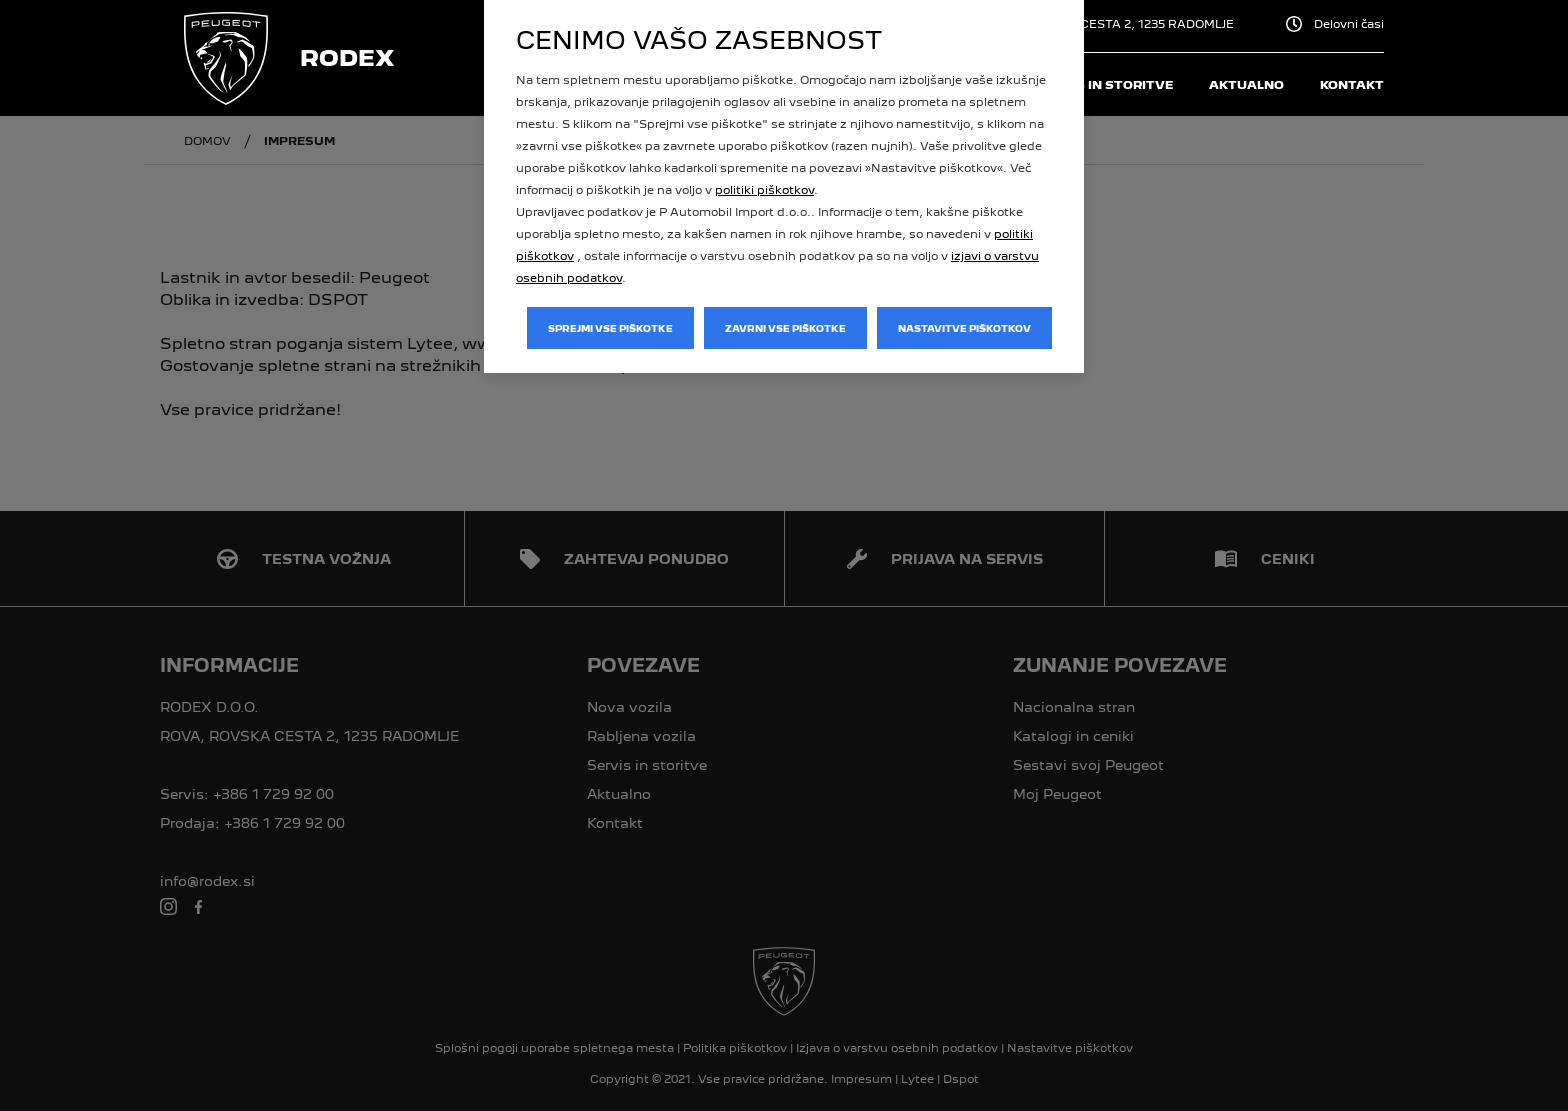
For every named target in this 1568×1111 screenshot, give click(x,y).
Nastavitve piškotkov (964, 328)
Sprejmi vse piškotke (610, 328)
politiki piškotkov (764, 190)
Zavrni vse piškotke (785, 328)
